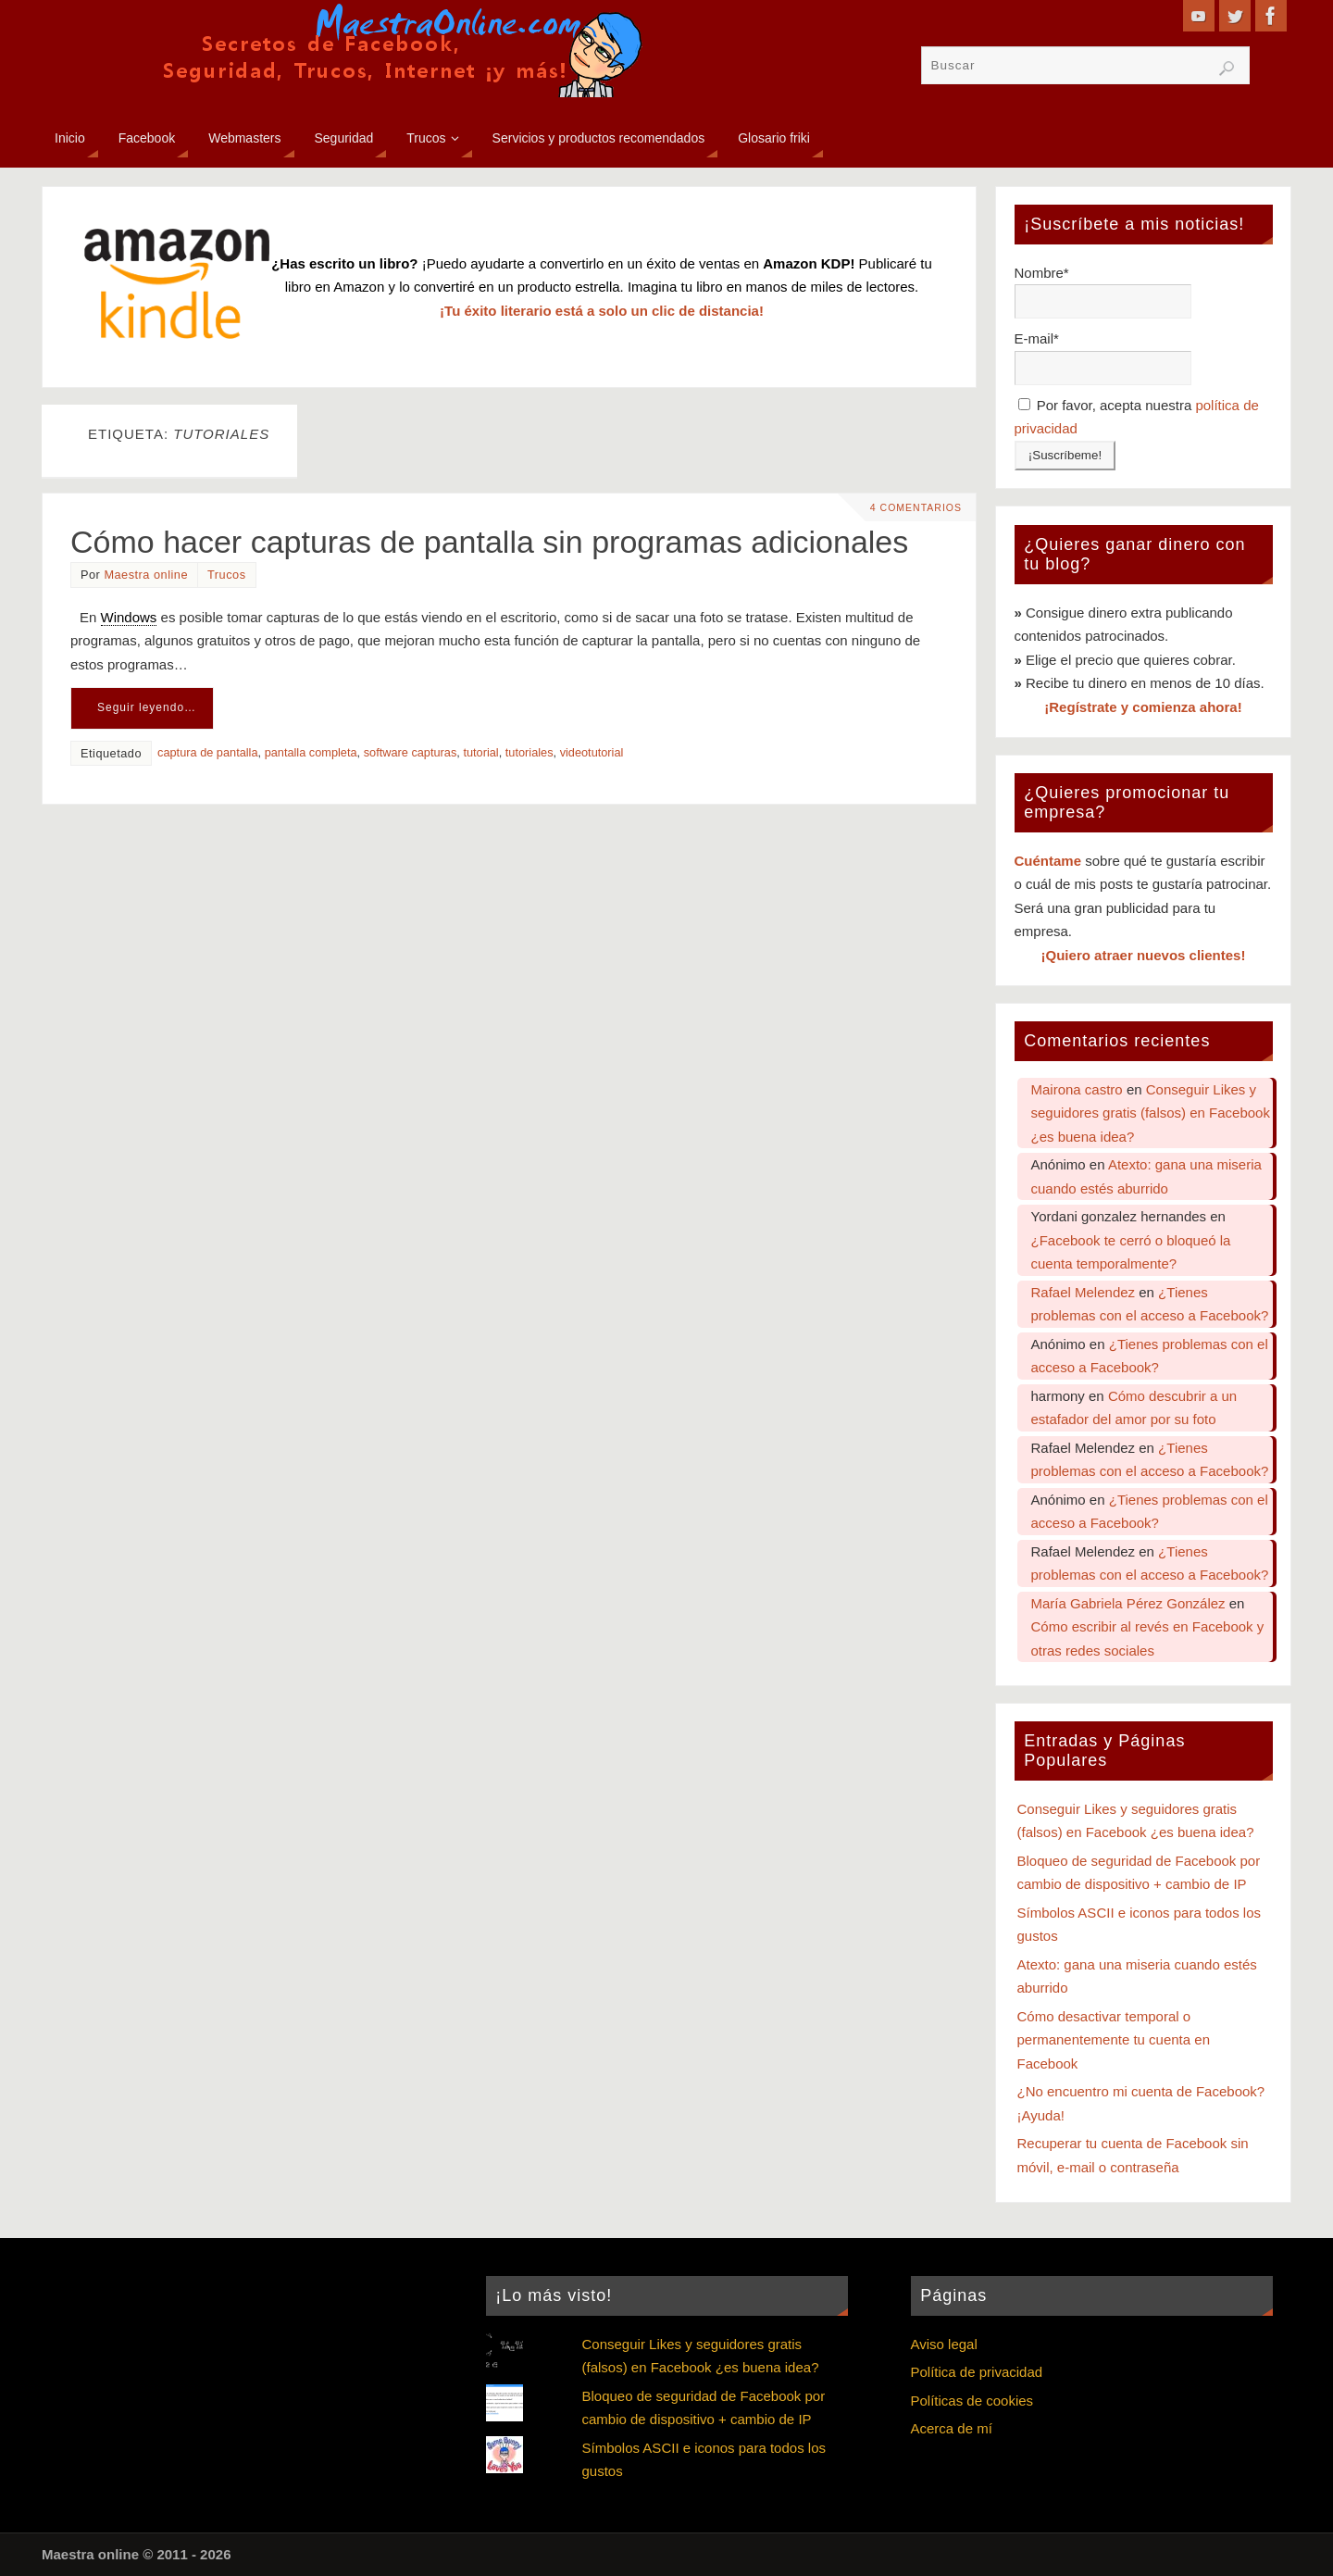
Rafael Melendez (1083, 1292)
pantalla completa (311, 752)
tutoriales (529, 752)
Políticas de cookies (972, 2400)
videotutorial (592, 752)
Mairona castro (1077, 1089)
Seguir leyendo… (146, 707)
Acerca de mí (951, 2428)
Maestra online (146, 574)
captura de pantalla (207, 752)
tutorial (480, 752)
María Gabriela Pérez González (1128, 1603)
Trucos (226, 574)
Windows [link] (129, 617)
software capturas (410, 752)
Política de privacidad (977, 2372)
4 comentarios (916, 507)
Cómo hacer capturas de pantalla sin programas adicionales (489, 541)
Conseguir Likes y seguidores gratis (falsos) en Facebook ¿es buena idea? (1150, 1113)
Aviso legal (944, 2344)
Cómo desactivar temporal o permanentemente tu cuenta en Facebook (1113, 2039)
